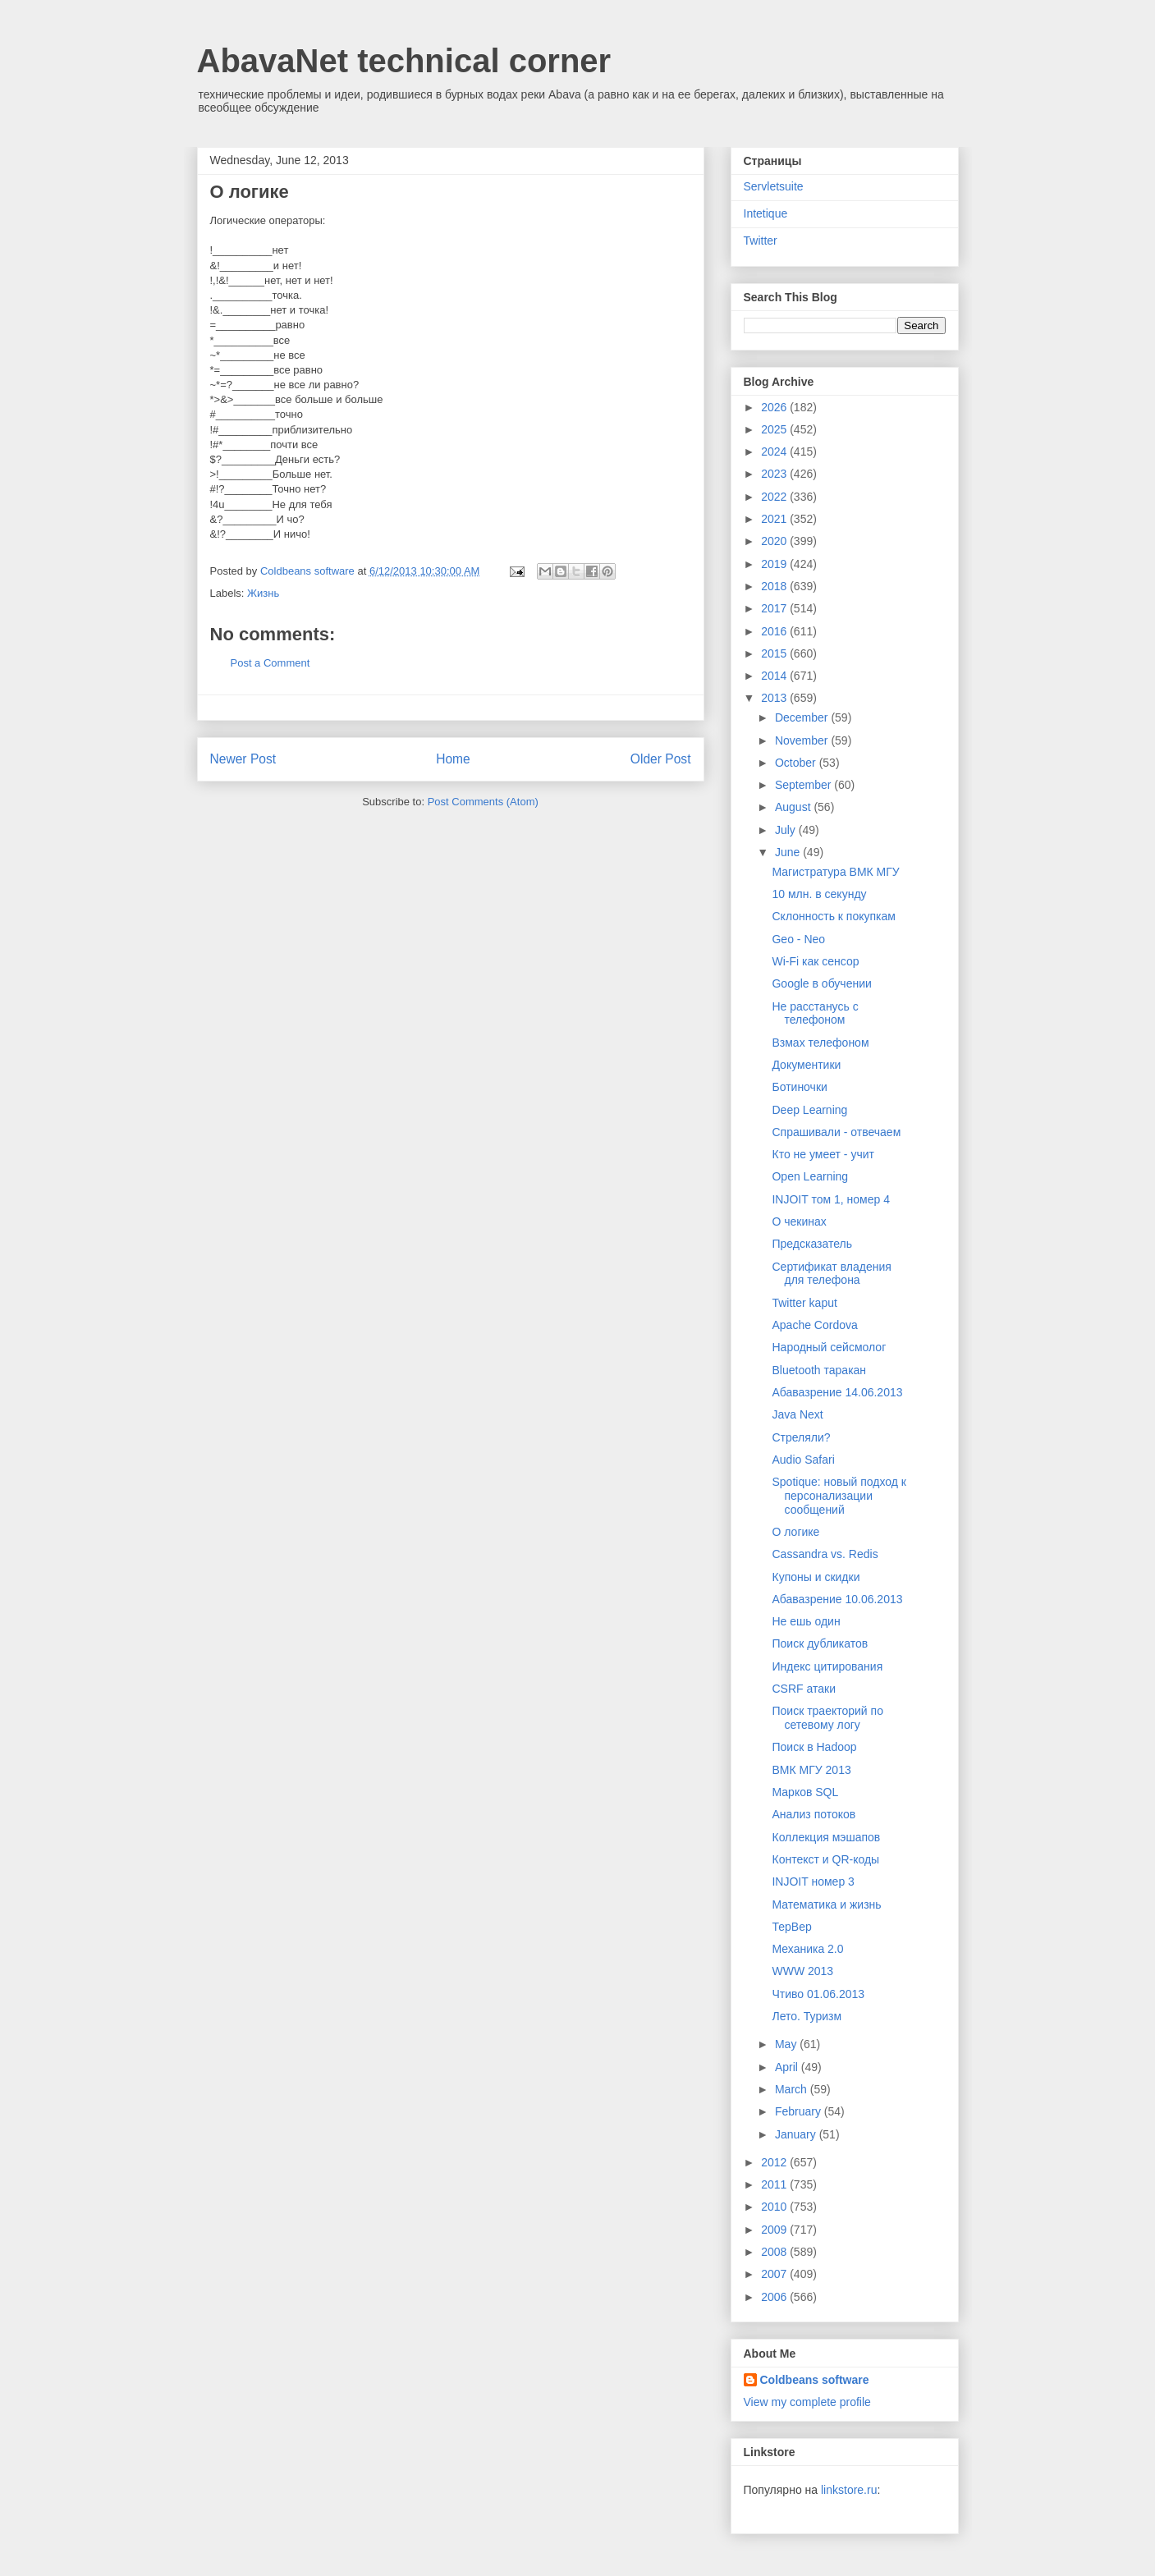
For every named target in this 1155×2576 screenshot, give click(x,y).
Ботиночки (799, 1086)
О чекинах (799, 1221)
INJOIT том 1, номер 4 (830, 1199)
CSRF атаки (803, 1688)
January (797, 2134)
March (792, 2089)
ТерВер (791, 1926)
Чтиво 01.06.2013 (818, 1994)
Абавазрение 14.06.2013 (837, 1392)
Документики (806, 1064)
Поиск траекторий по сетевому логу (827, 1717)
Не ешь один (806, 1621)
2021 (775, 518)
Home (453, 759)
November (803, 740)
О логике (795, 1531)
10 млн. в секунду (819, 894)
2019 (775, 564)
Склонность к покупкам (833, 916)
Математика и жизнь (826, 1904)
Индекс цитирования (827, 1666)
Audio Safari (803, 1459)
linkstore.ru (849, 2489)
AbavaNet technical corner (404, 61)
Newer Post (243, 759)
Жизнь (263, 593)
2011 (775, 2184)
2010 (775, 2206)
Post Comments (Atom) (483, 801)
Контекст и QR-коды (825, 1859)
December (803, 717)
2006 (775, 2296)
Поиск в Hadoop (814, 1746)
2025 (775, 429)
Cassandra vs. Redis (825, 1554)
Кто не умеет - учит (822, 1154)
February (799, 2111)
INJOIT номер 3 (813, 1881)
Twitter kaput (804, 1302)
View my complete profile (807, 2402)
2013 (775, 697)
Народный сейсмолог (829, 1347)
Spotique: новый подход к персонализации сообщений (839, 1495)
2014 (775, 675)
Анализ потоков (813, 1814)
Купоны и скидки (815, 1577)
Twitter (760, 240)
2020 (775, 541)
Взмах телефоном (820, 1042)
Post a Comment (270, 663)
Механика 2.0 (807, 1948)
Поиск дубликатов (820, 1643)
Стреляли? (801, 1437)
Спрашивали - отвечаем (836, 1132)
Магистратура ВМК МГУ (835, 871)
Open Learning (810, 1176)
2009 (775, 2229)
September (804, 784)
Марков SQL (805, 1792)
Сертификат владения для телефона (831, 1273)
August (794, 807)
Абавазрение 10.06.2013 (837, 1599)
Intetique (766, 213)
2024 (775, 451)
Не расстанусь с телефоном (815, 1013)
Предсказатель (812, 1243)
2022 (775, 496)
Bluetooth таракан (819, 1370)
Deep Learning (809, 1109)
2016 (775, 631)
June (789, 852)
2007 (775, 2273)
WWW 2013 (802, 1971)
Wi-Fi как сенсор (815, 961)
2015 (775, 653)
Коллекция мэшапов (826, 1837)
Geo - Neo (798, 939)
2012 (775, 2162)
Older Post (660, 759)
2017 (775, 608)
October (797, 762)
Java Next (797, 1414)
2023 (775, 473)
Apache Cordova (814, 1325)
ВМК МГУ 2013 (811, 1769)
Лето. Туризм (806, 2016)
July (787, 830)
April (788, 2067)
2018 (775, 586)
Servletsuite (774, 186)
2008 (775, 2251)
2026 (775, 407)
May (787, 2044)
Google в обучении (821, 983)
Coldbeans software (814, 2379)
